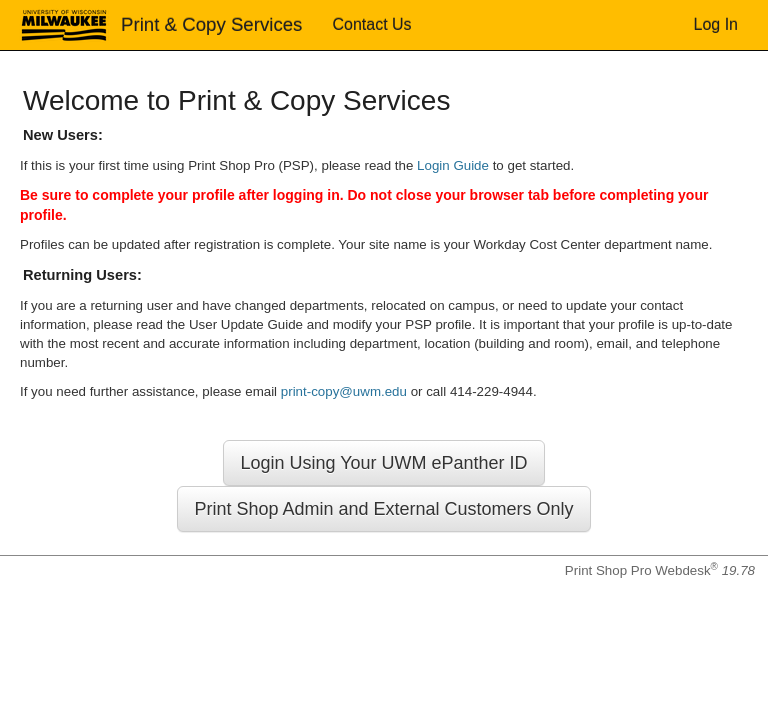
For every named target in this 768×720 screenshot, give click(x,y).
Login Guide (453, 165)
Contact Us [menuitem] (371, 24)
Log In (716, 24)
